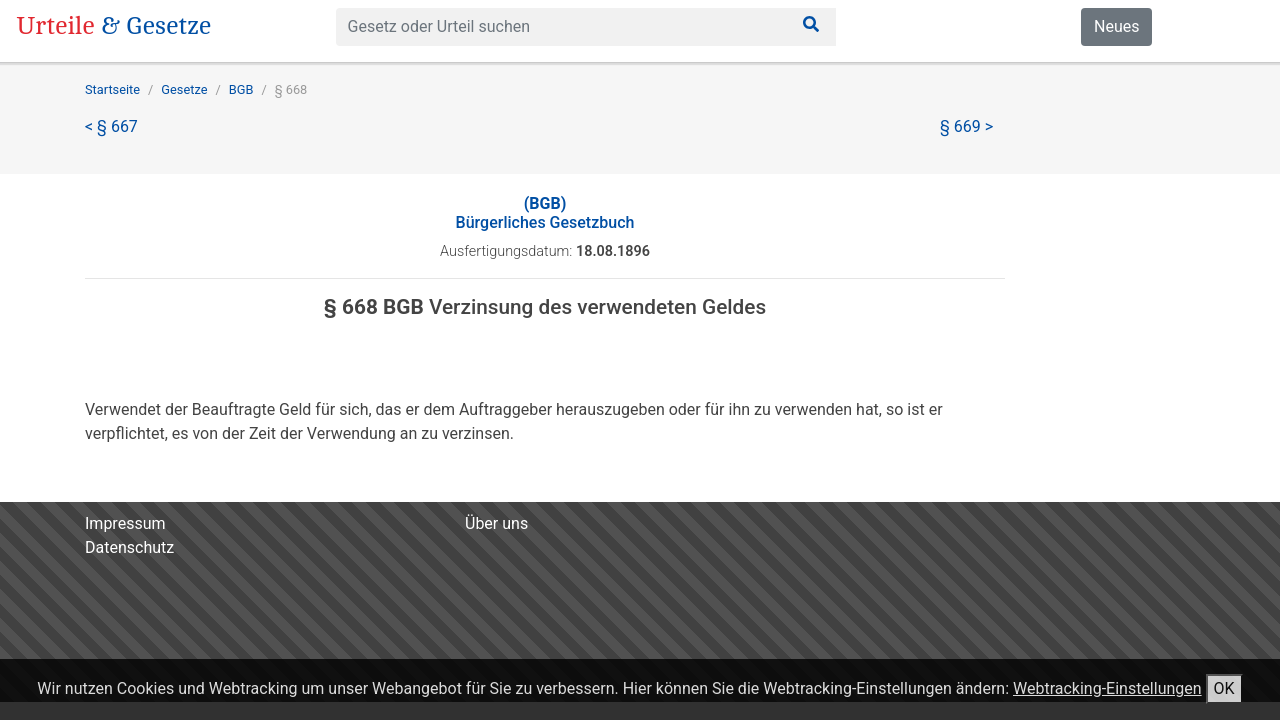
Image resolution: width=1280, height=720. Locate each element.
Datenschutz (129, 547)
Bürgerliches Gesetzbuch (545, 213)
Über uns (496, 523)
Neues (1116, 26)
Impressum (125, 523)
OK (1224, 688)
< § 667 (111, 126)
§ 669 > (966, 126)
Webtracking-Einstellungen (1107, 688)
